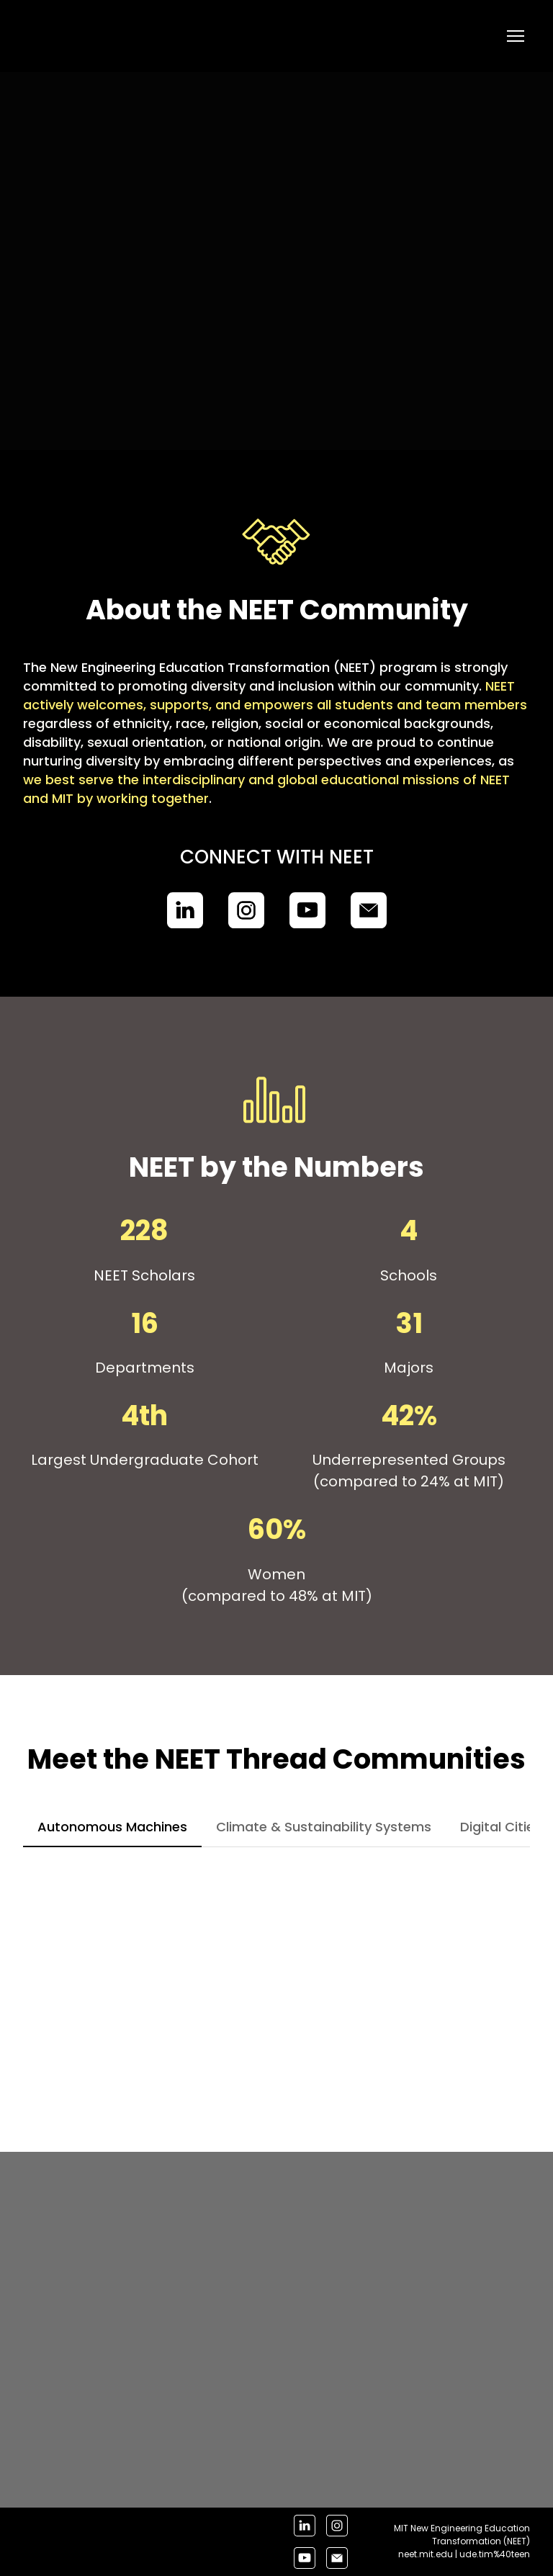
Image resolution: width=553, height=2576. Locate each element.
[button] (185, 910)
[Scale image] (188, 1976)
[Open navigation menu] (515, 36)
